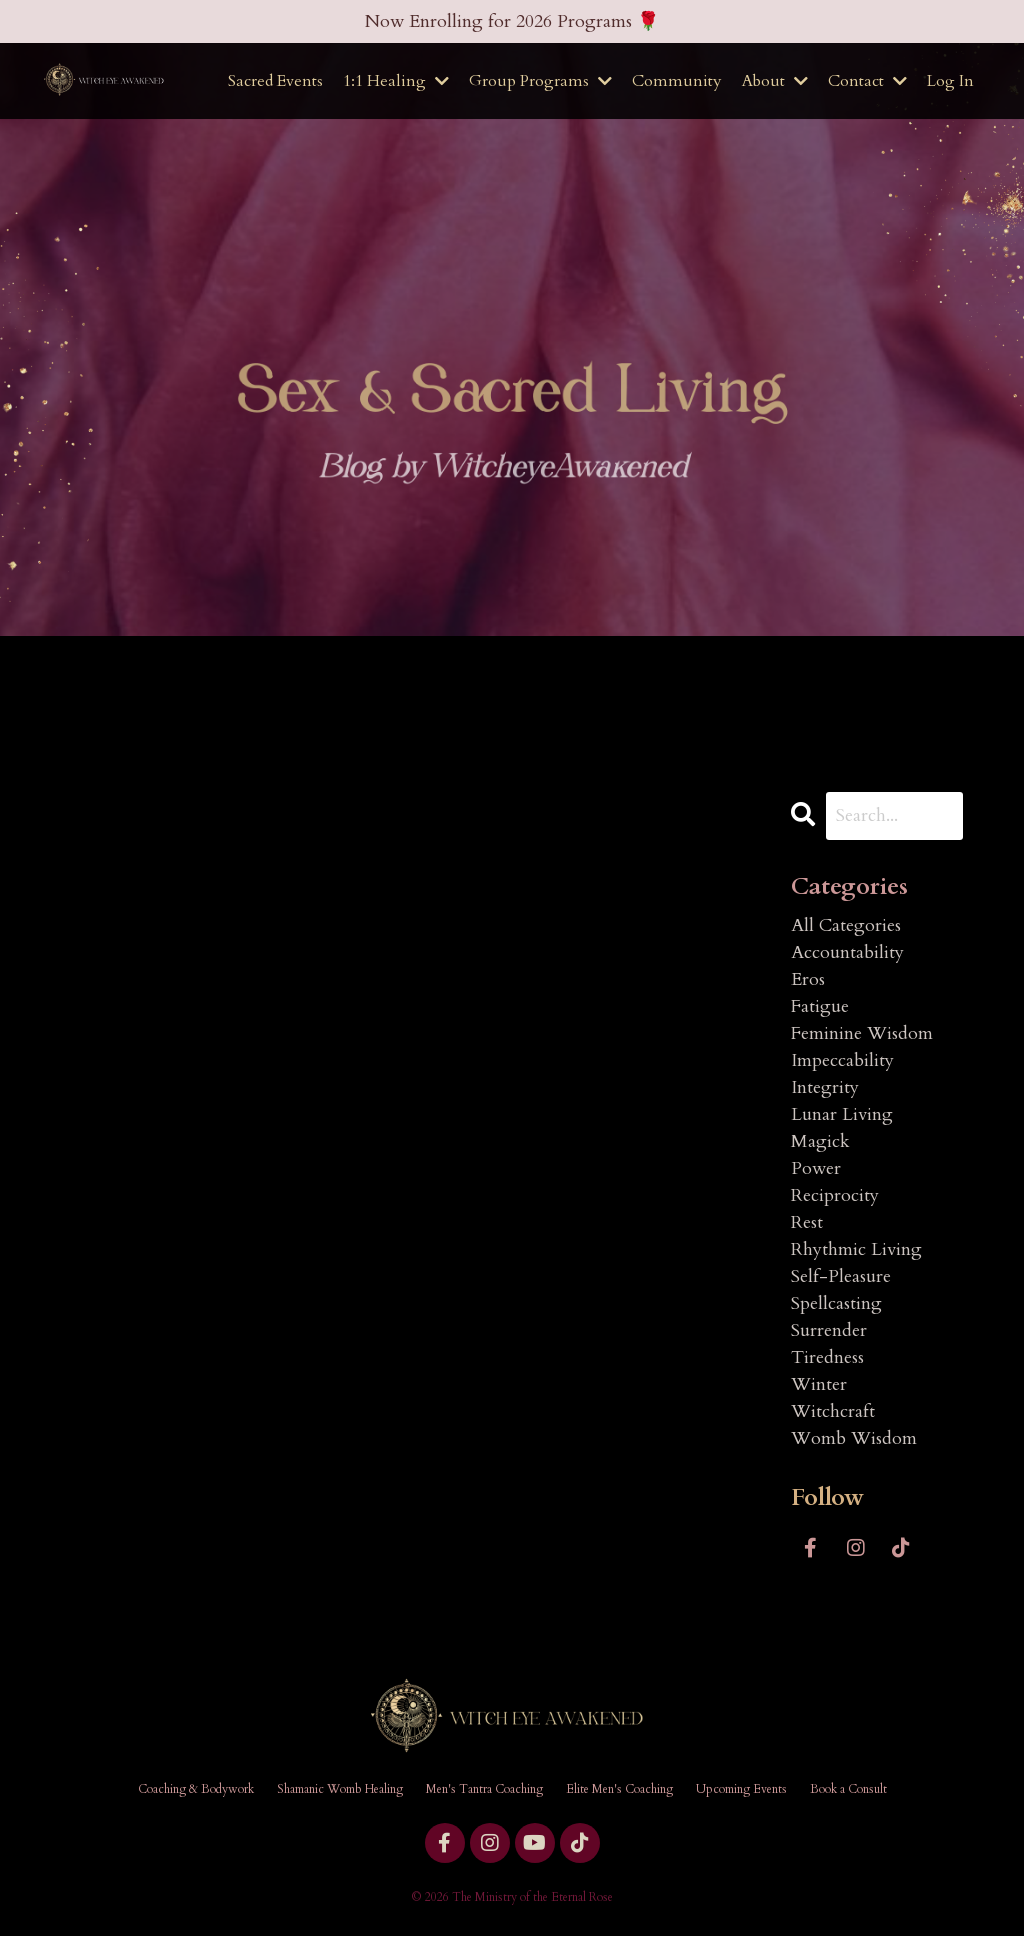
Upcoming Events (741, 1789)
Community (677, 81)
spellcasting (836, 1303)
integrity (825, 1087)
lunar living (842, 1114)
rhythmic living (856, 1249)
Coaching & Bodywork (196, 1789)
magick (820, 1141)
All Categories (846, 925)
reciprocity (835, 1195)
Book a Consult (848, 1789)
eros (808, 979)
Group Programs (540, 81)
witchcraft (833, 1411)
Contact (867, 81)
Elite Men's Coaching (619, 1789)
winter (819, 1384)
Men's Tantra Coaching (484, 1789)
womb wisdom (854, 1438)
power (816, 1168)
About (775, 81)
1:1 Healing (396, 81)
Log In (950, 81)
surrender (829, 1330)
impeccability (842, 1060)
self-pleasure (841, 1276)
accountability (847, 952)
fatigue (820, 1006)
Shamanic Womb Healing (340, 1789)
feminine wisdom (862, 1033)
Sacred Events (275, 81)
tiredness (827, 1357)
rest (807, 1222)
